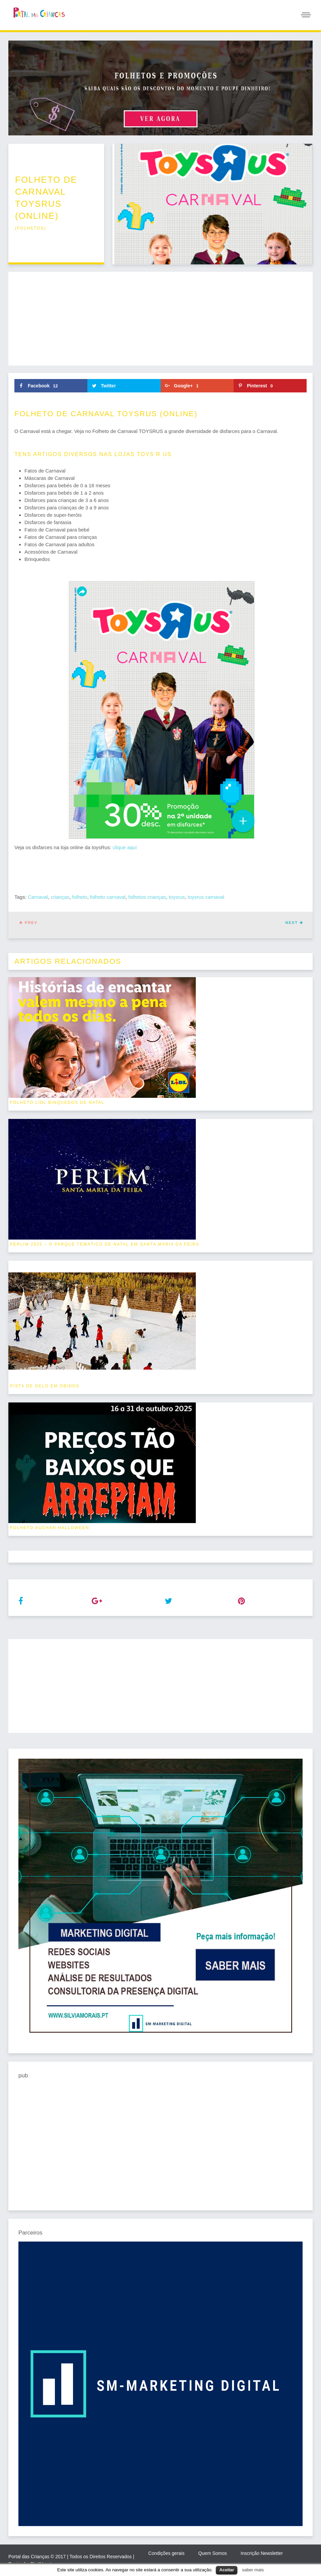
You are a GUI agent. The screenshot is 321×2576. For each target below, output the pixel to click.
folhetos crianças (147, 897)
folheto (79, 897)
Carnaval (38, 897)
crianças (60, 897)
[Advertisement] (160, 319)
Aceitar (226, 2569)
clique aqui (125, 847)
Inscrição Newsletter (262, 2553)
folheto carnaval (108, 897)
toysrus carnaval (206, 897)
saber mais (253, 2569)
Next (294, 923)
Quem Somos (212, 2553)
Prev (28, 923)
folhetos (30, 228)
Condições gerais (166, 2553)
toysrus (177, 897)
